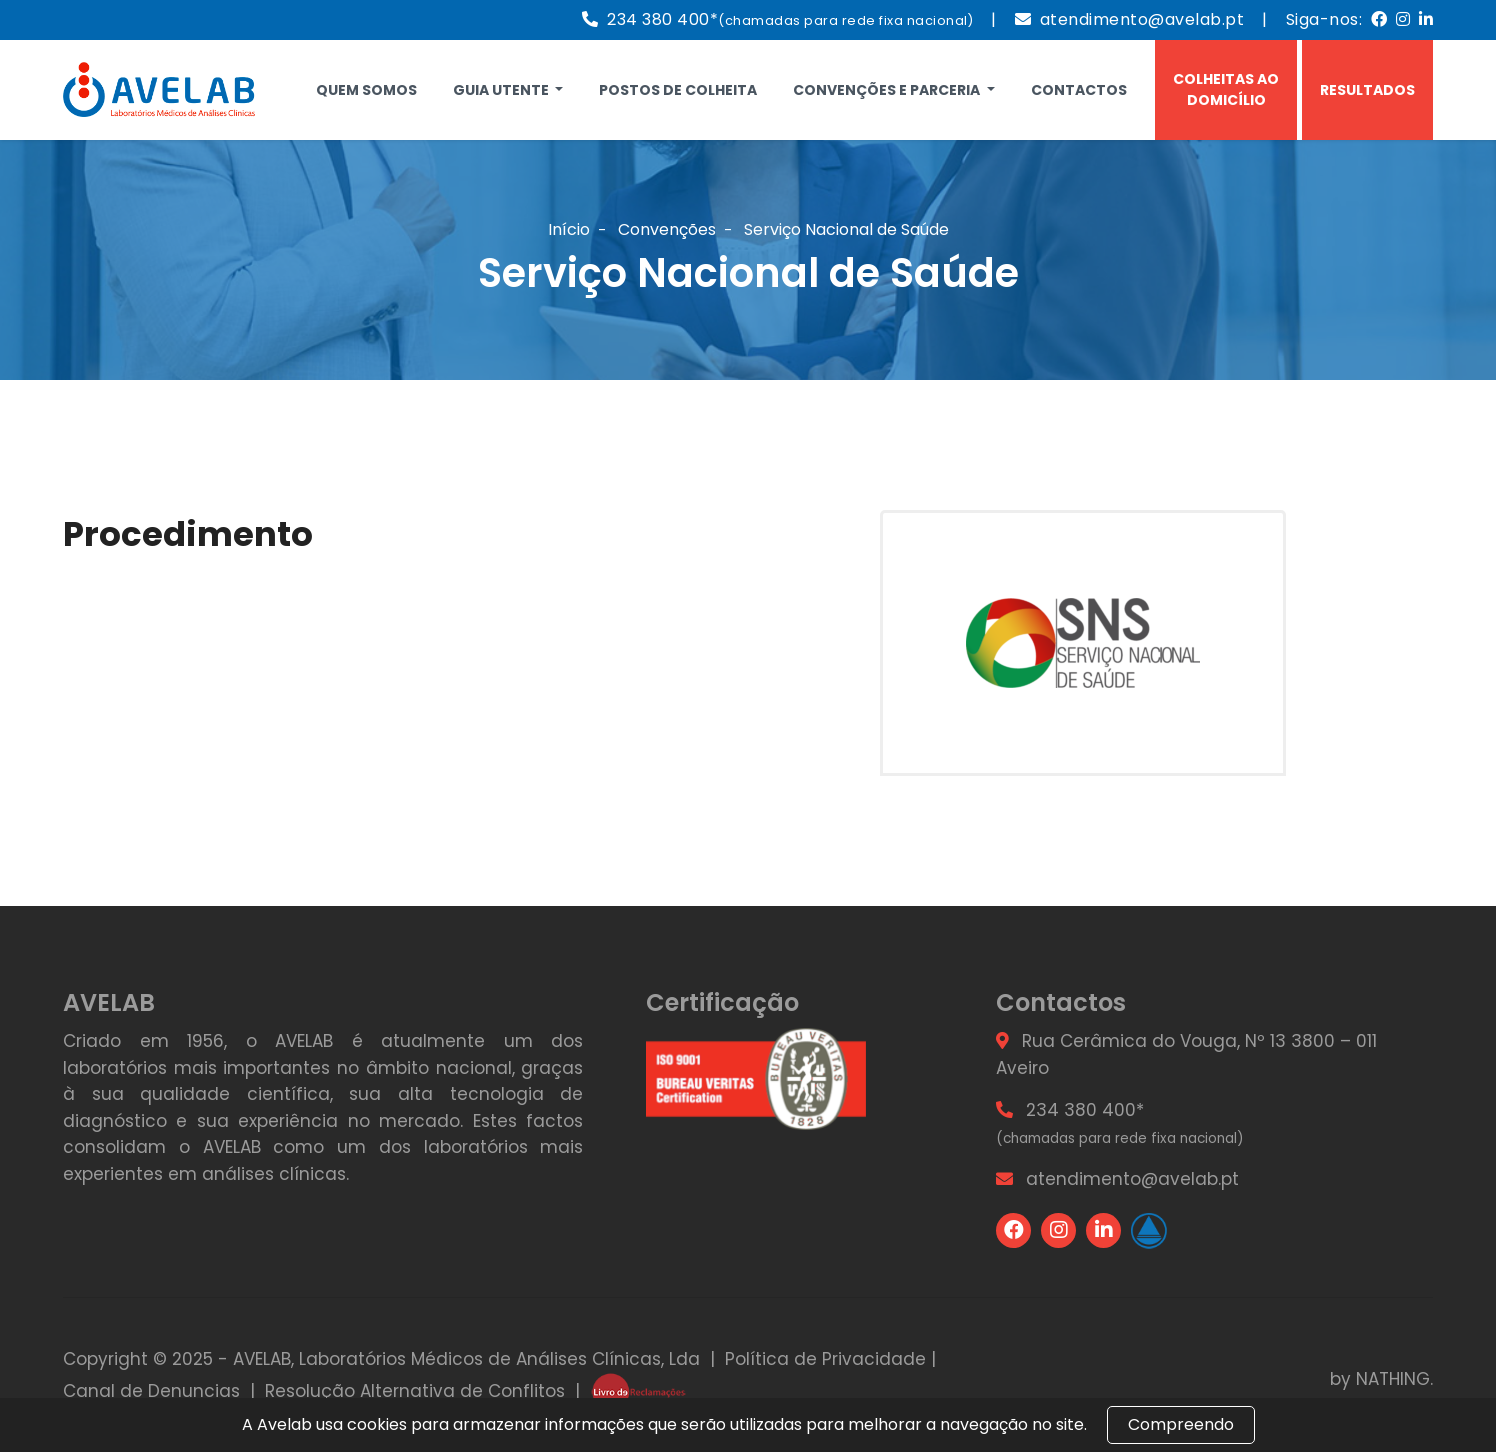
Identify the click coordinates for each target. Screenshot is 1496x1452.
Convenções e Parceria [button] (888, 90)
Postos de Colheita (678, 90)
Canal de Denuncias (151, 1391)
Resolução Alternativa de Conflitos (415, 1391)
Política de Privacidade (825, 1359)
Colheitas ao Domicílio (1226, 89)
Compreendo (1181, 1424)
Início (569, 229)
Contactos (1079, 90)
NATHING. (1394, 1379)
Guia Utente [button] (502, 90)
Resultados (1367, 90)
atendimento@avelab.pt (1142, 19)
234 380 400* (790, 19)
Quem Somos (366, 90)
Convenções (667, 229)
